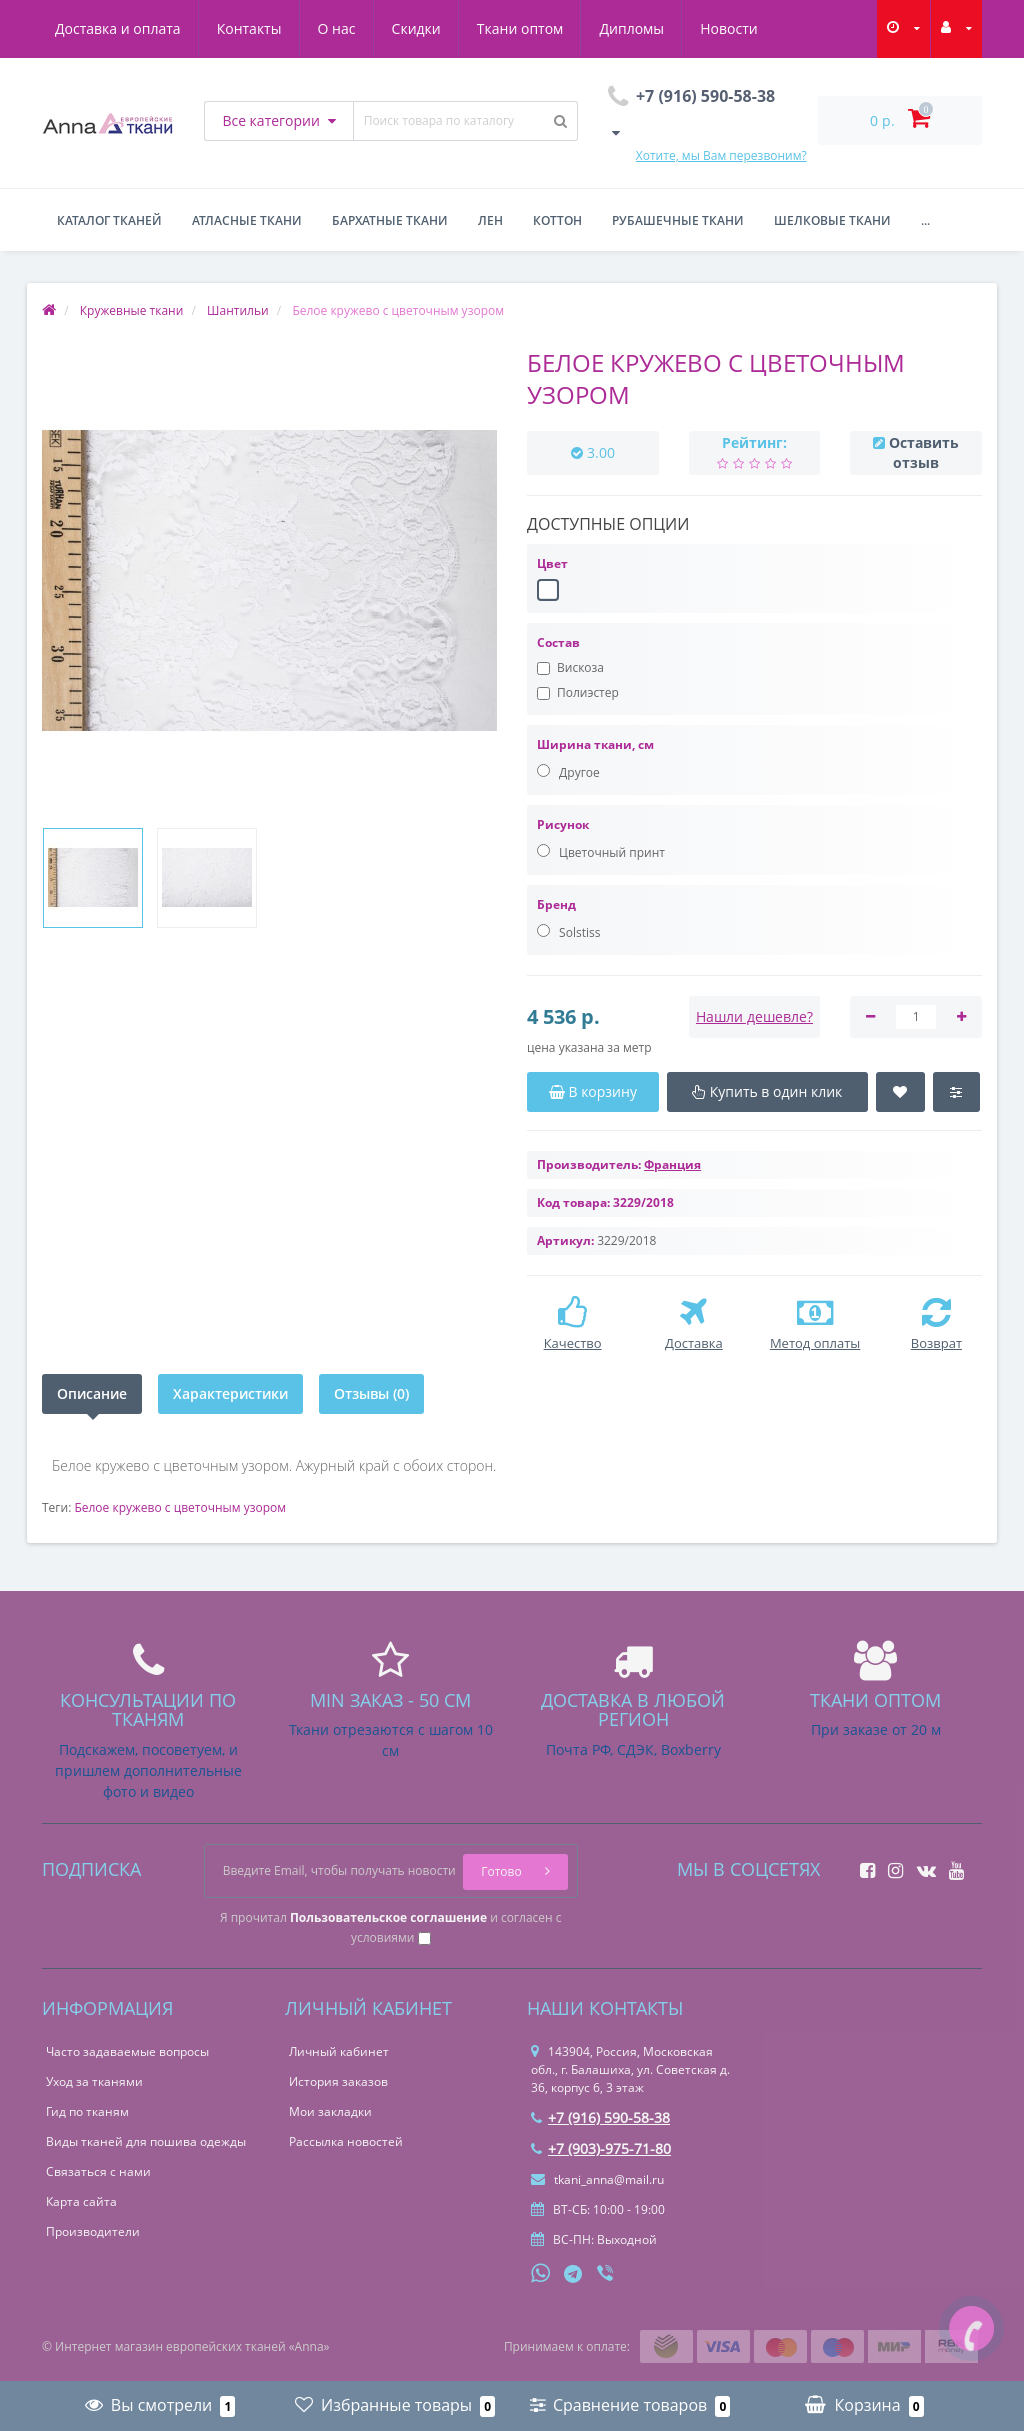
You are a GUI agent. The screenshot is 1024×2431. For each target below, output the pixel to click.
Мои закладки (330, 2111)
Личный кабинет (339, 2051)
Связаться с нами (98, 2171)
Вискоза (570, 667)
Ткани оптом (520, 28)
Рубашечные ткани (678, 220)
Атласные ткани (247, 220)
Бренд (556, 904)
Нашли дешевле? (754, 1016)
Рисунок (563, 824)
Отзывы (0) (371, 1393)
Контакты (249, 28)
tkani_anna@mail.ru (597, 2179)
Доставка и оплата (118, 28)
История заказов (338, 2081)
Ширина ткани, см (595, 744)
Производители (93, 2231)
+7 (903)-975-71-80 (601, 2148)
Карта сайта (81, 2201)
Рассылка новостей (346, 2141)
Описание (92, 1393)
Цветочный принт (601, 852)
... (925, 220)
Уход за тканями (94, 2081)
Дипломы (631, 28)
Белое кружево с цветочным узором (180, 1507)
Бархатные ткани (390, 220)
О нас (337, 28)
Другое (568, 772)
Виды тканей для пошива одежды (146, 2141)
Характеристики (230, 1393)
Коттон (557, 220)
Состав (558, 642)
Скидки (416, 28)
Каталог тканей (109, 220)
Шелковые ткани (832, 220)
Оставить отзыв (924, 452)
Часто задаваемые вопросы (127, 2051)
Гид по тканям (87, 2111)
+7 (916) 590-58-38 (600, 2117)
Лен (490, 220)
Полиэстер (578, 692)
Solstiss (568, 932)
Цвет (552, 563)
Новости (728, 28)
